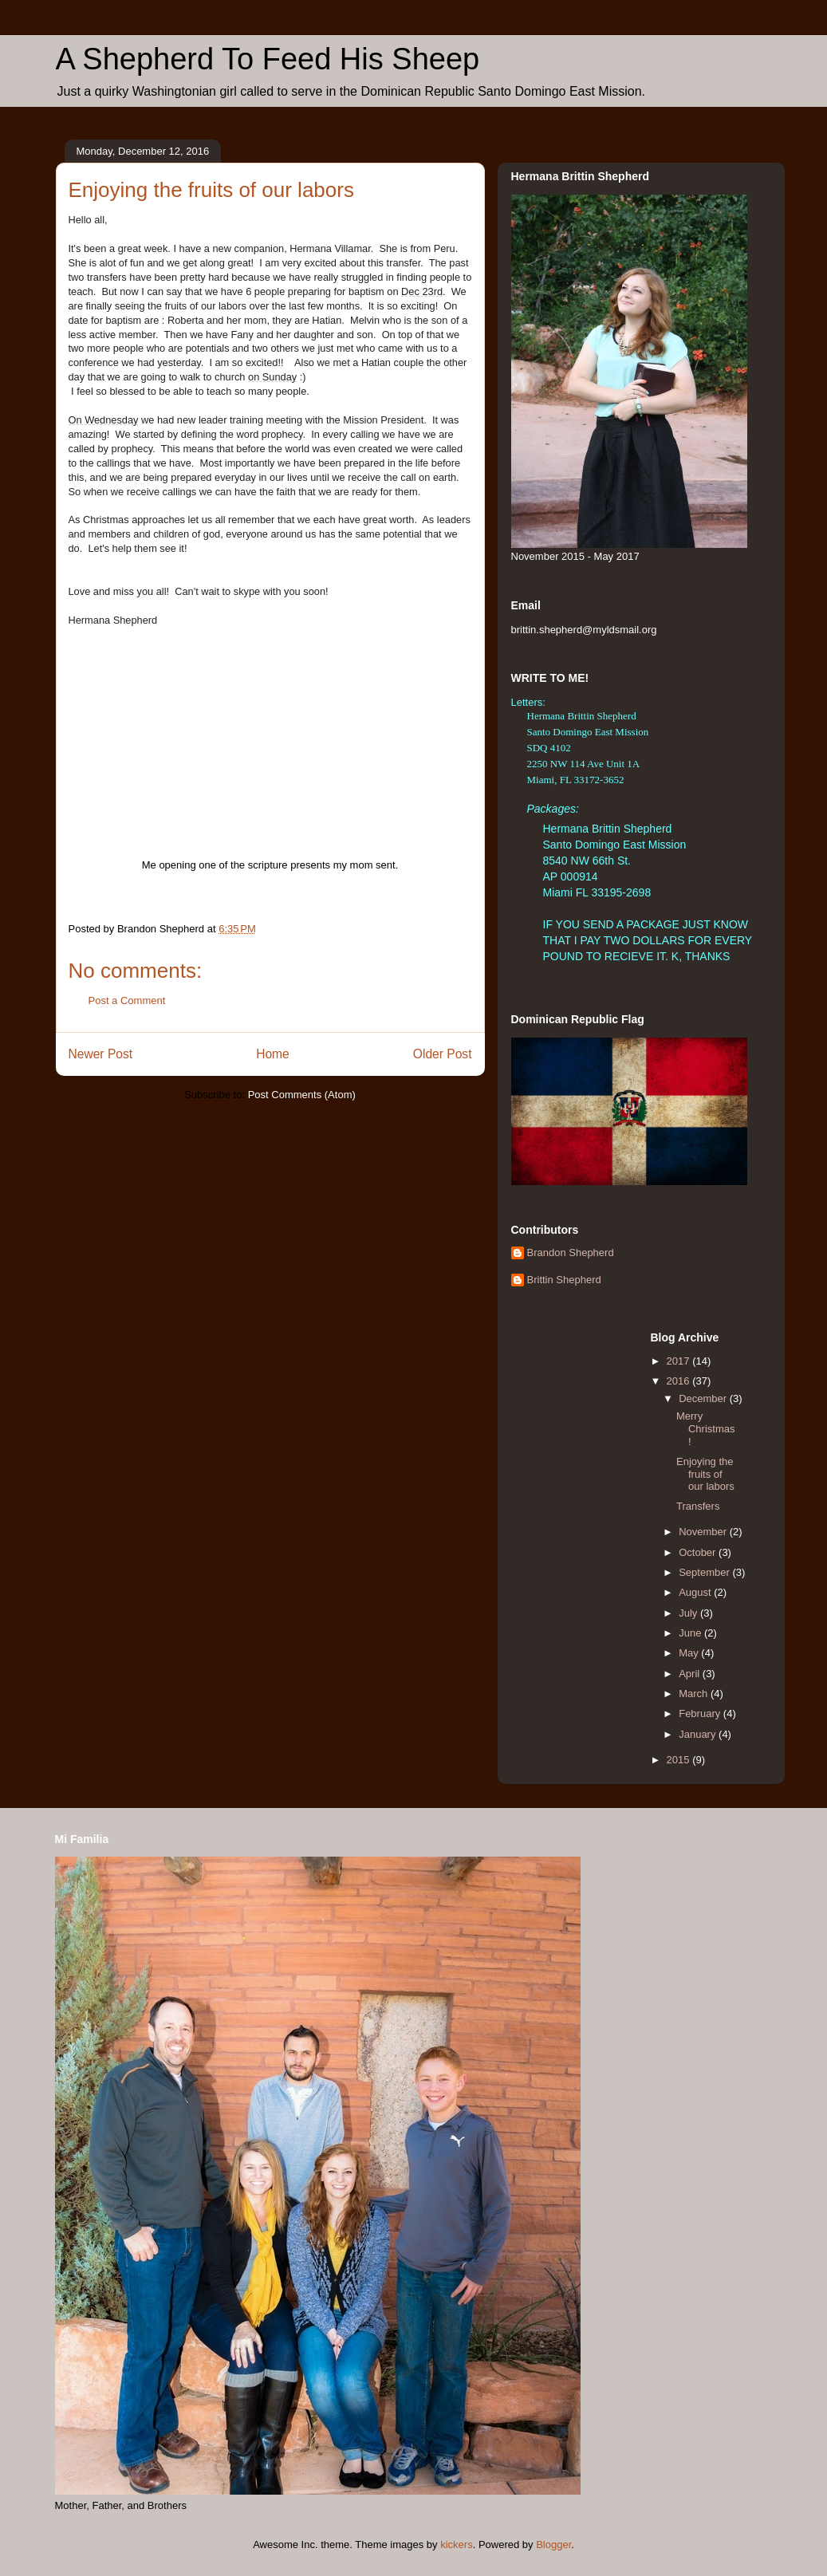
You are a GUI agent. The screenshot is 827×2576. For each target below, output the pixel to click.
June (691, 1633)
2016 (680, 1381)
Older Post (442, 1054)
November (704, 1532)
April (691, 1674)
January (699, 1734)
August (696, 1592)
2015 (680, 1760)
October (699, 1552)
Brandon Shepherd (570, 1252)
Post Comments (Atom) (302, 1095)
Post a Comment (127, 1000)
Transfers (697, 1506)
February (701, 1713)
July (689, 1613)
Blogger (553, 2544)
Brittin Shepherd (564, 1280)
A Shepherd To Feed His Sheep (268, 59)
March (695, 1694)
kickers (456, 2544)
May (690, 1653)
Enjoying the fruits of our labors (705, 1473)
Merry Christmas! (705, 1428)
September (705, 1572)
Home (272, 1054)
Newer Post (101, 1054)
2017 (680, 1361)
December (704, 1398)
